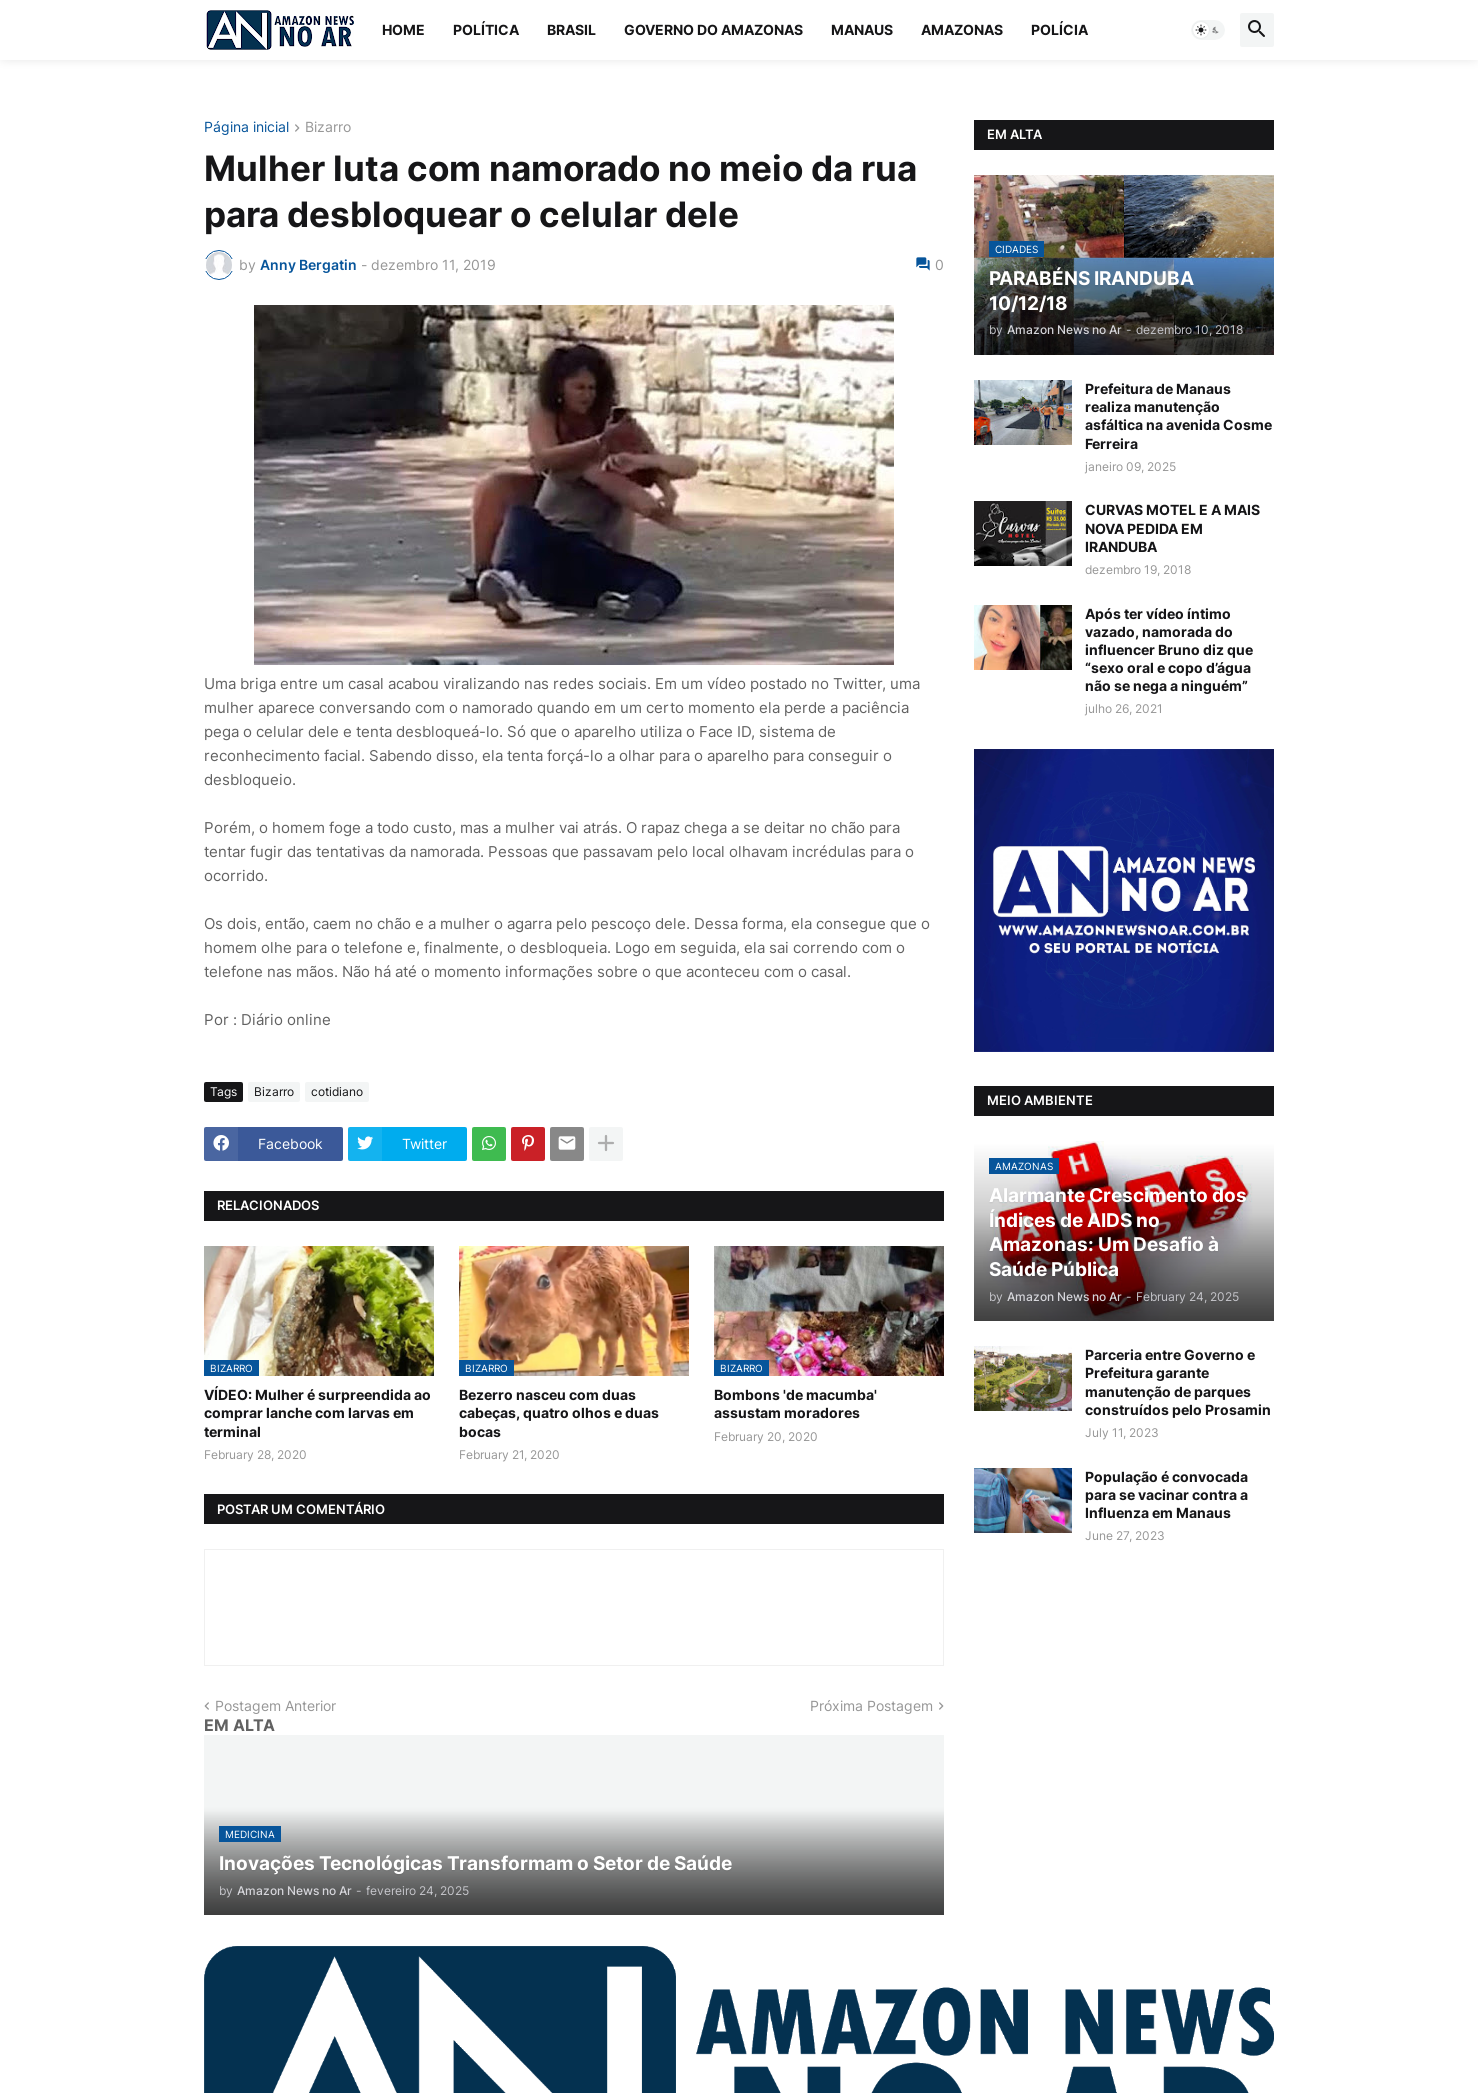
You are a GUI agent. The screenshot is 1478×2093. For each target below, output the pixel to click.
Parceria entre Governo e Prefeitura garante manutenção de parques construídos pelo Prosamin (1178, 1382)
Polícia (1059, 29)
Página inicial (246, 127)
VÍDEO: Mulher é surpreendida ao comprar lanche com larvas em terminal (317, 1412)
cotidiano (337, 1091)
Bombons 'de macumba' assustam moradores (795, 1403)
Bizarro (328, 127)
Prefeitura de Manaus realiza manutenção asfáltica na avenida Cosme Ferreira (1178, 416)
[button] (1208, 30)
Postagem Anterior (275, 1705)
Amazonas (962, 29)
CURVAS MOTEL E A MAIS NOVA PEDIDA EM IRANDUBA (1172, 527)
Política (486, 29)
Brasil (571, 29)
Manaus (862, 29)
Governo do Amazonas (713, 29)
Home (403, 29)
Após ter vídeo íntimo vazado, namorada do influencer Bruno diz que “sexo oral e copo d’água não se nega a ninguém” (1169, 650)
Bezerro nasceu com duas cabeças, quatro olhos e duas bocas (559, 1412)
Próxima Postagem (871, 1705)
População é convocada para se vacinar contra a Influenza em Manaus (1166, 1494)
